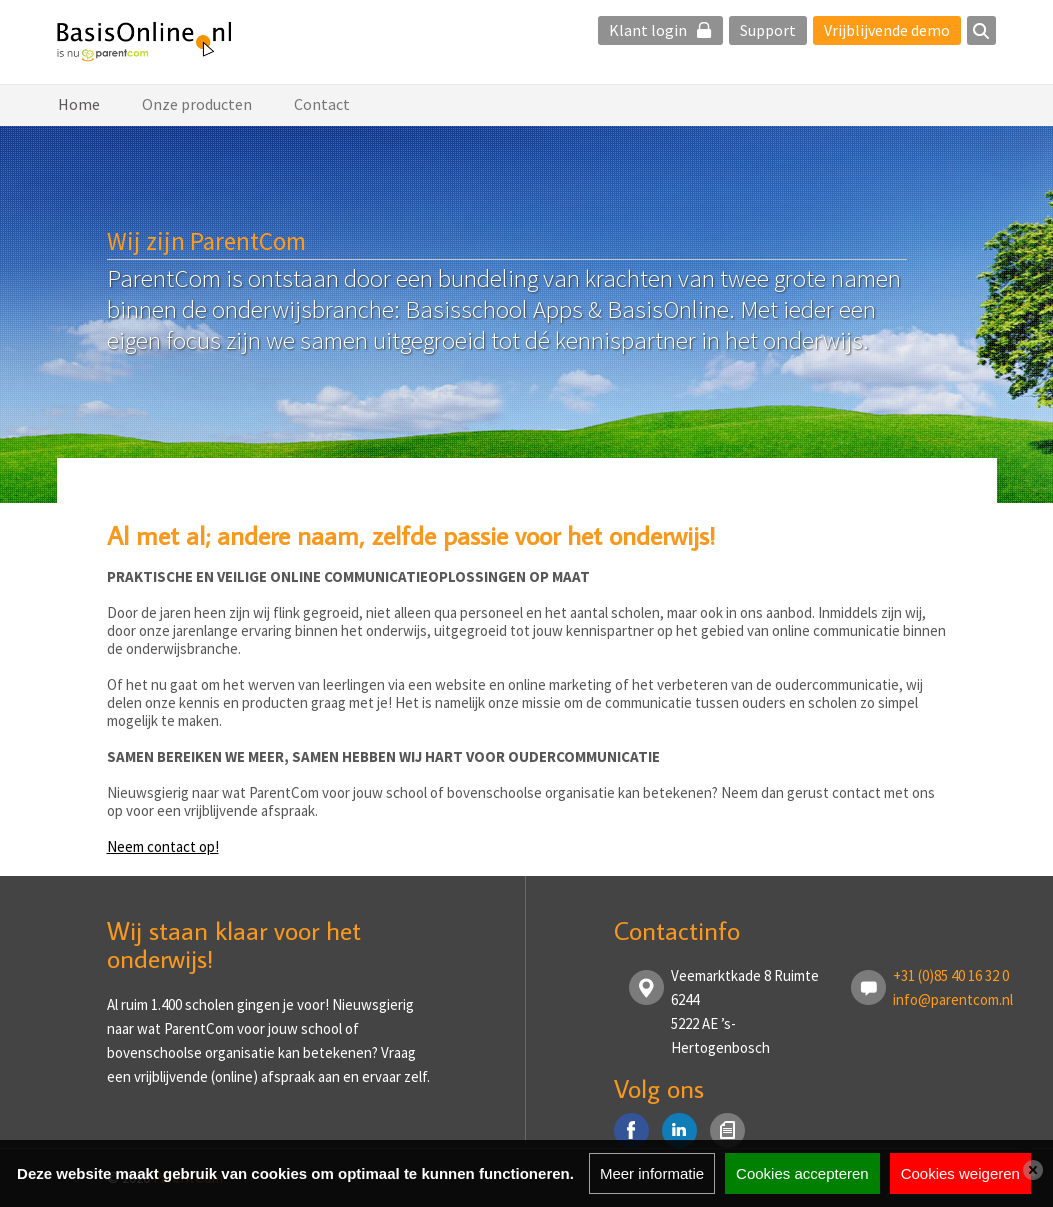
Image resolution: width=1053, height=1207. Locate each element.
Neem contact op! (163, 846)
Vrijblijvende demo (887, 30)
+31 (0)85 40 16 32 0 (951, 975)
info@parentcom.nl (953, 999)
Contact (322, 104)
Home (79, 104)
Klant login (660, 30)
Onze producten (197, 104)
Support (768, 30)
